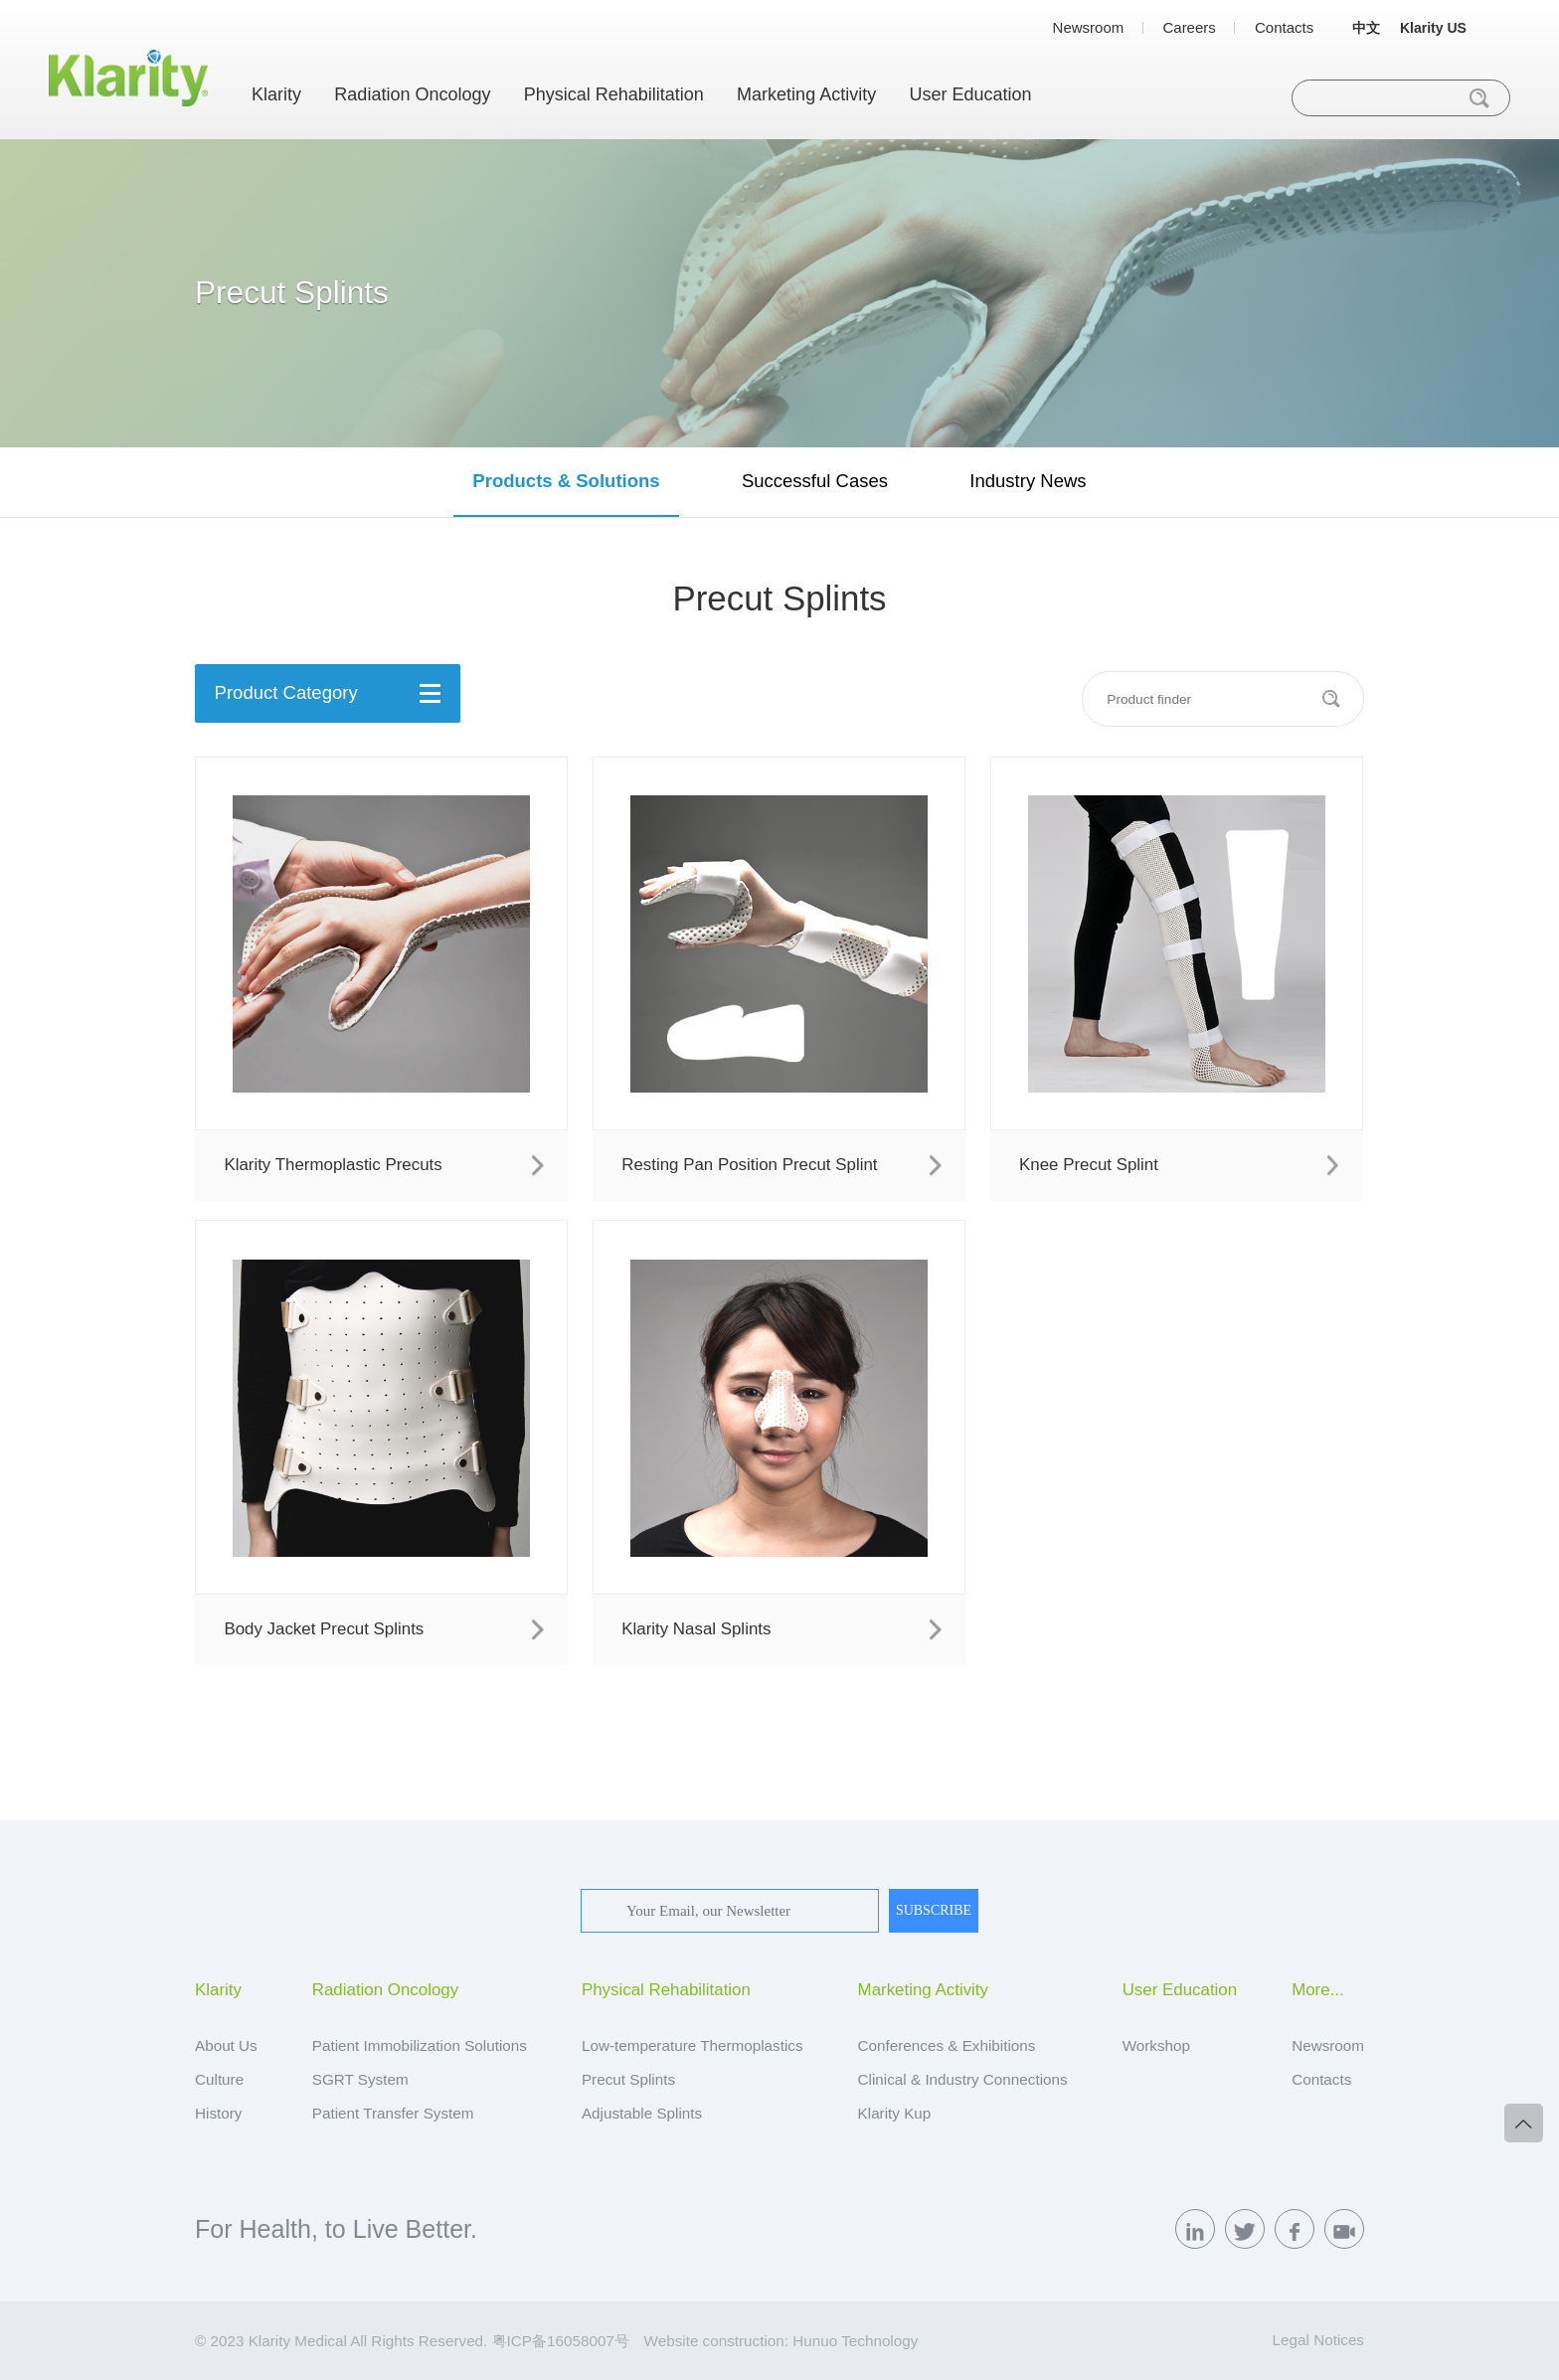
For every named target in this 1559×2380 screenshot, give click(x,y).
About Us (226, 2045)
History (218, 2113)
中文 (1366, 28)
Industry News (1027, 480)
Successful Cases (815, 480)
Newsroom (1089, 27)
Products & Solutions (565, 480)
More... (1318, 1990)
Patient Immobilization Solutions (419, 2045)
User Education (970, 94)
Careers (1188, 27)
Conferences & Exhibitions (947, 2045)
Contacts (1284, 27)
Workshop (1156, 2045)
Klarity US (1433, 28)
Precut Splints (628, 2079)
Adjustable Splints (642, 2113)
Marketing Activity (806, 94)
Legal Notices (1318, 2339)
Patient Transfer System (393, 2113)
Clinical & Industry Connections (963, 2079)
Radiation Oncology (412, 94)
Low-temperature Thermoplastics (692, 2045)
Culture (219, 2079)
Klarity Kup (895, 2113)
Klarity (276, 94)
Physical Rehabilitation (614, 94)
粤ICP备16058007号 (560, 2340)
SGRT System (360, 2079)
